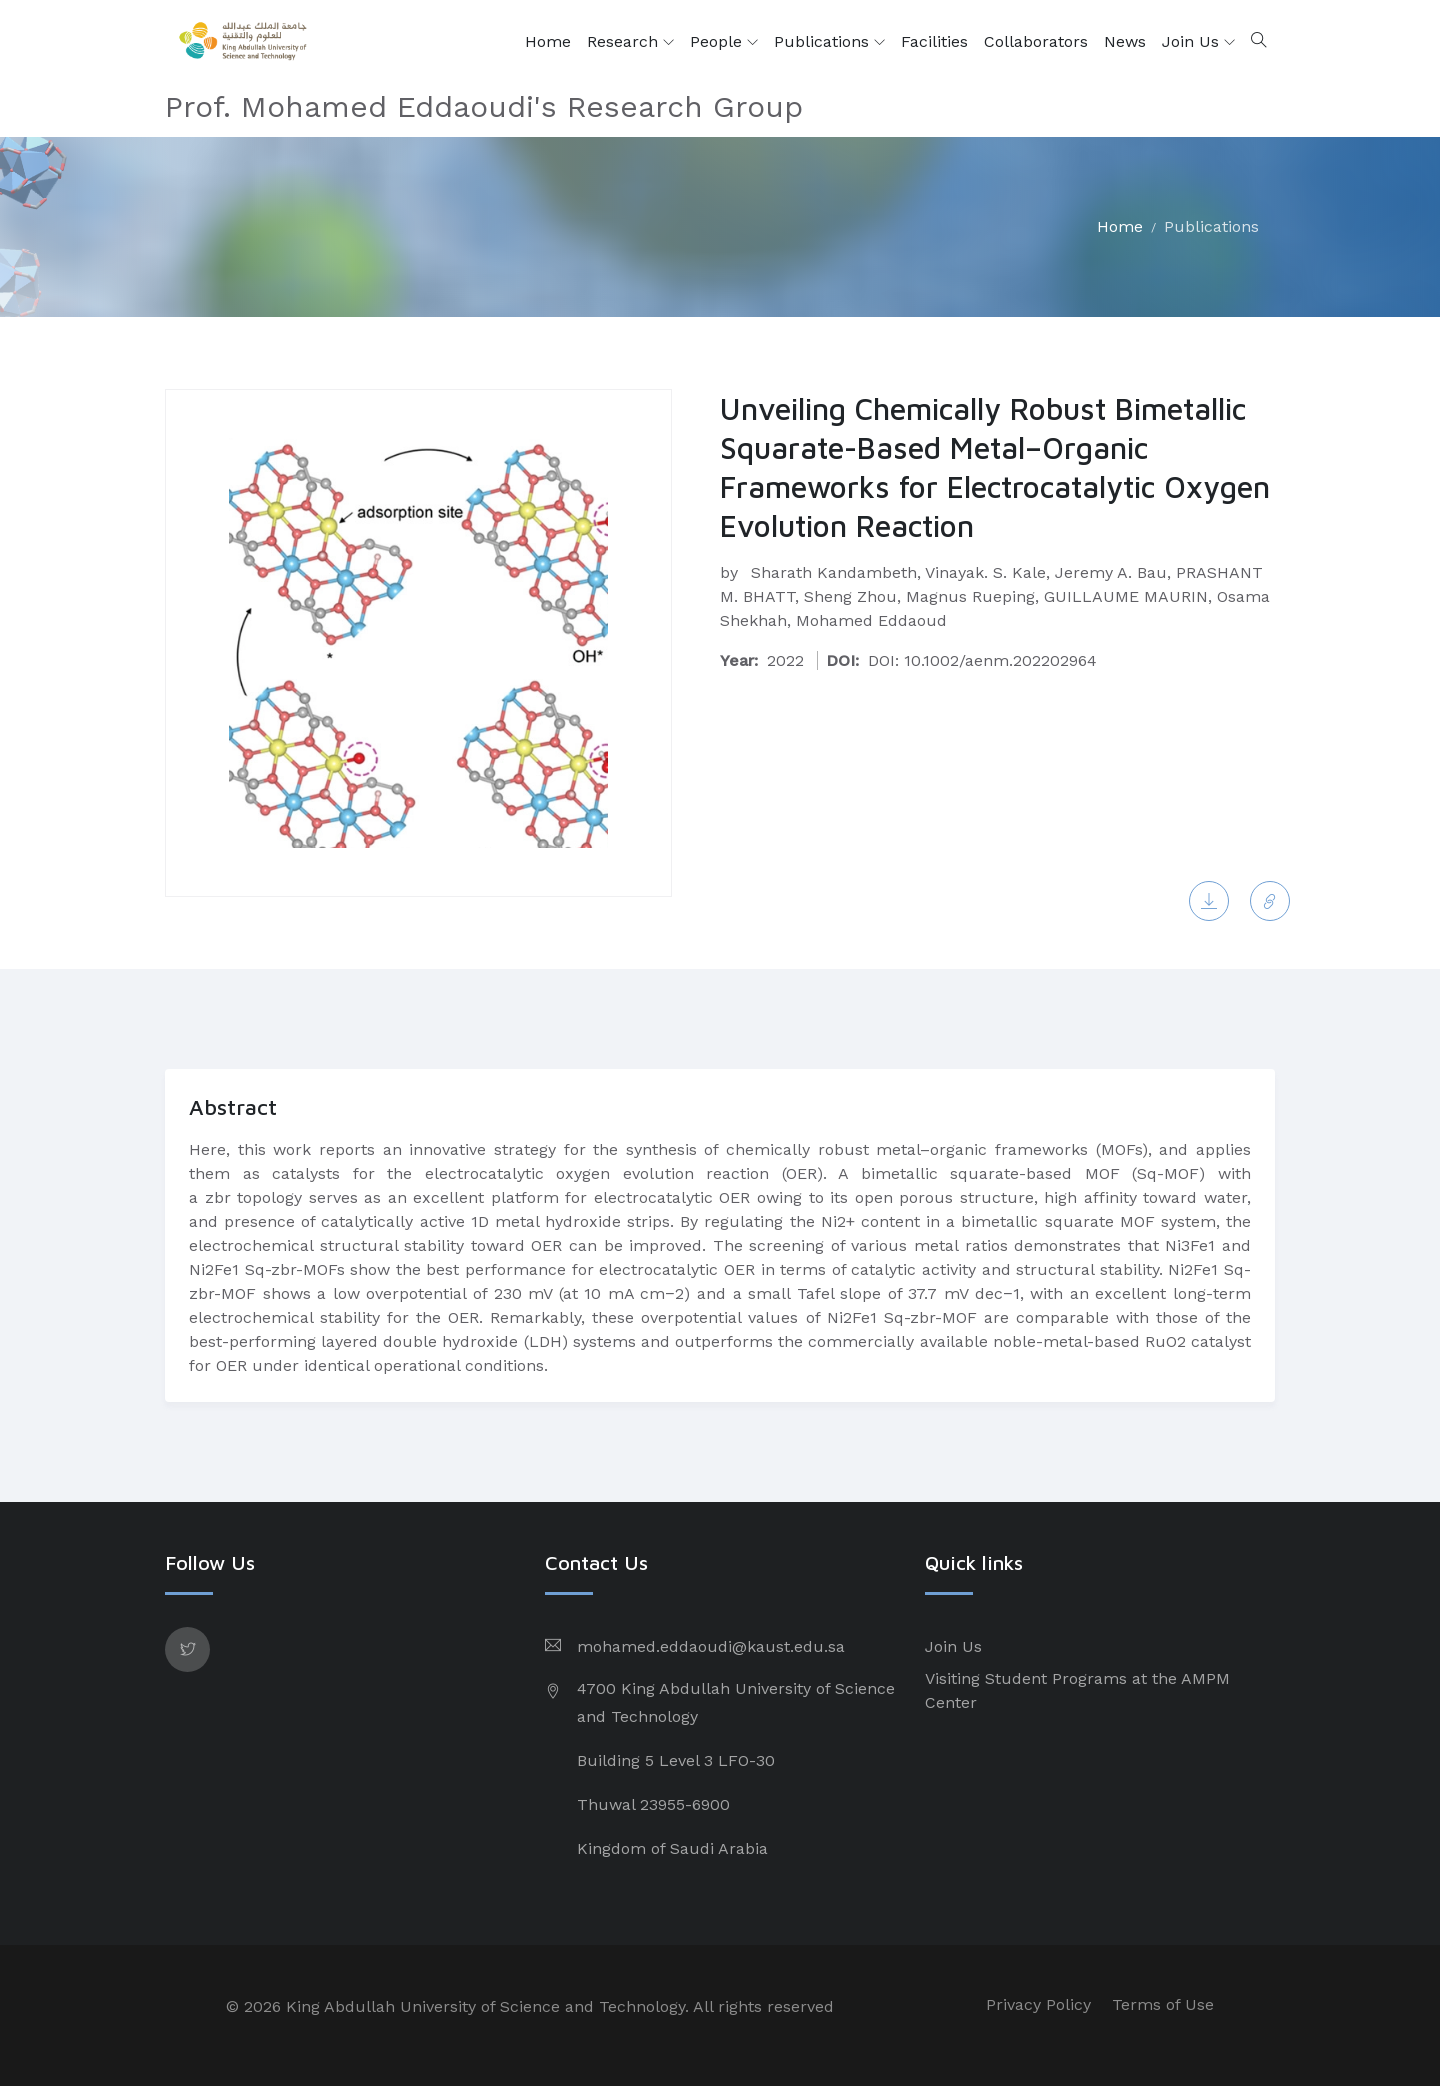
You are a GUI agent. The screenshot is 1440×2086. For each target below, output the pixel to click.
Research (630, 42)
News (1125, 41)
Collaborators (1036, 41)
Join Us (1198, 42)
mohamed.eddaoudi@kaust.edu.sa (711, 1646)
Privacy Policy (1038, 2004)
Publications (829, 42)
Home (548, 41)
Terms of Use (1163, 2004)
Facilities (934, 41)
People (724, 42)
